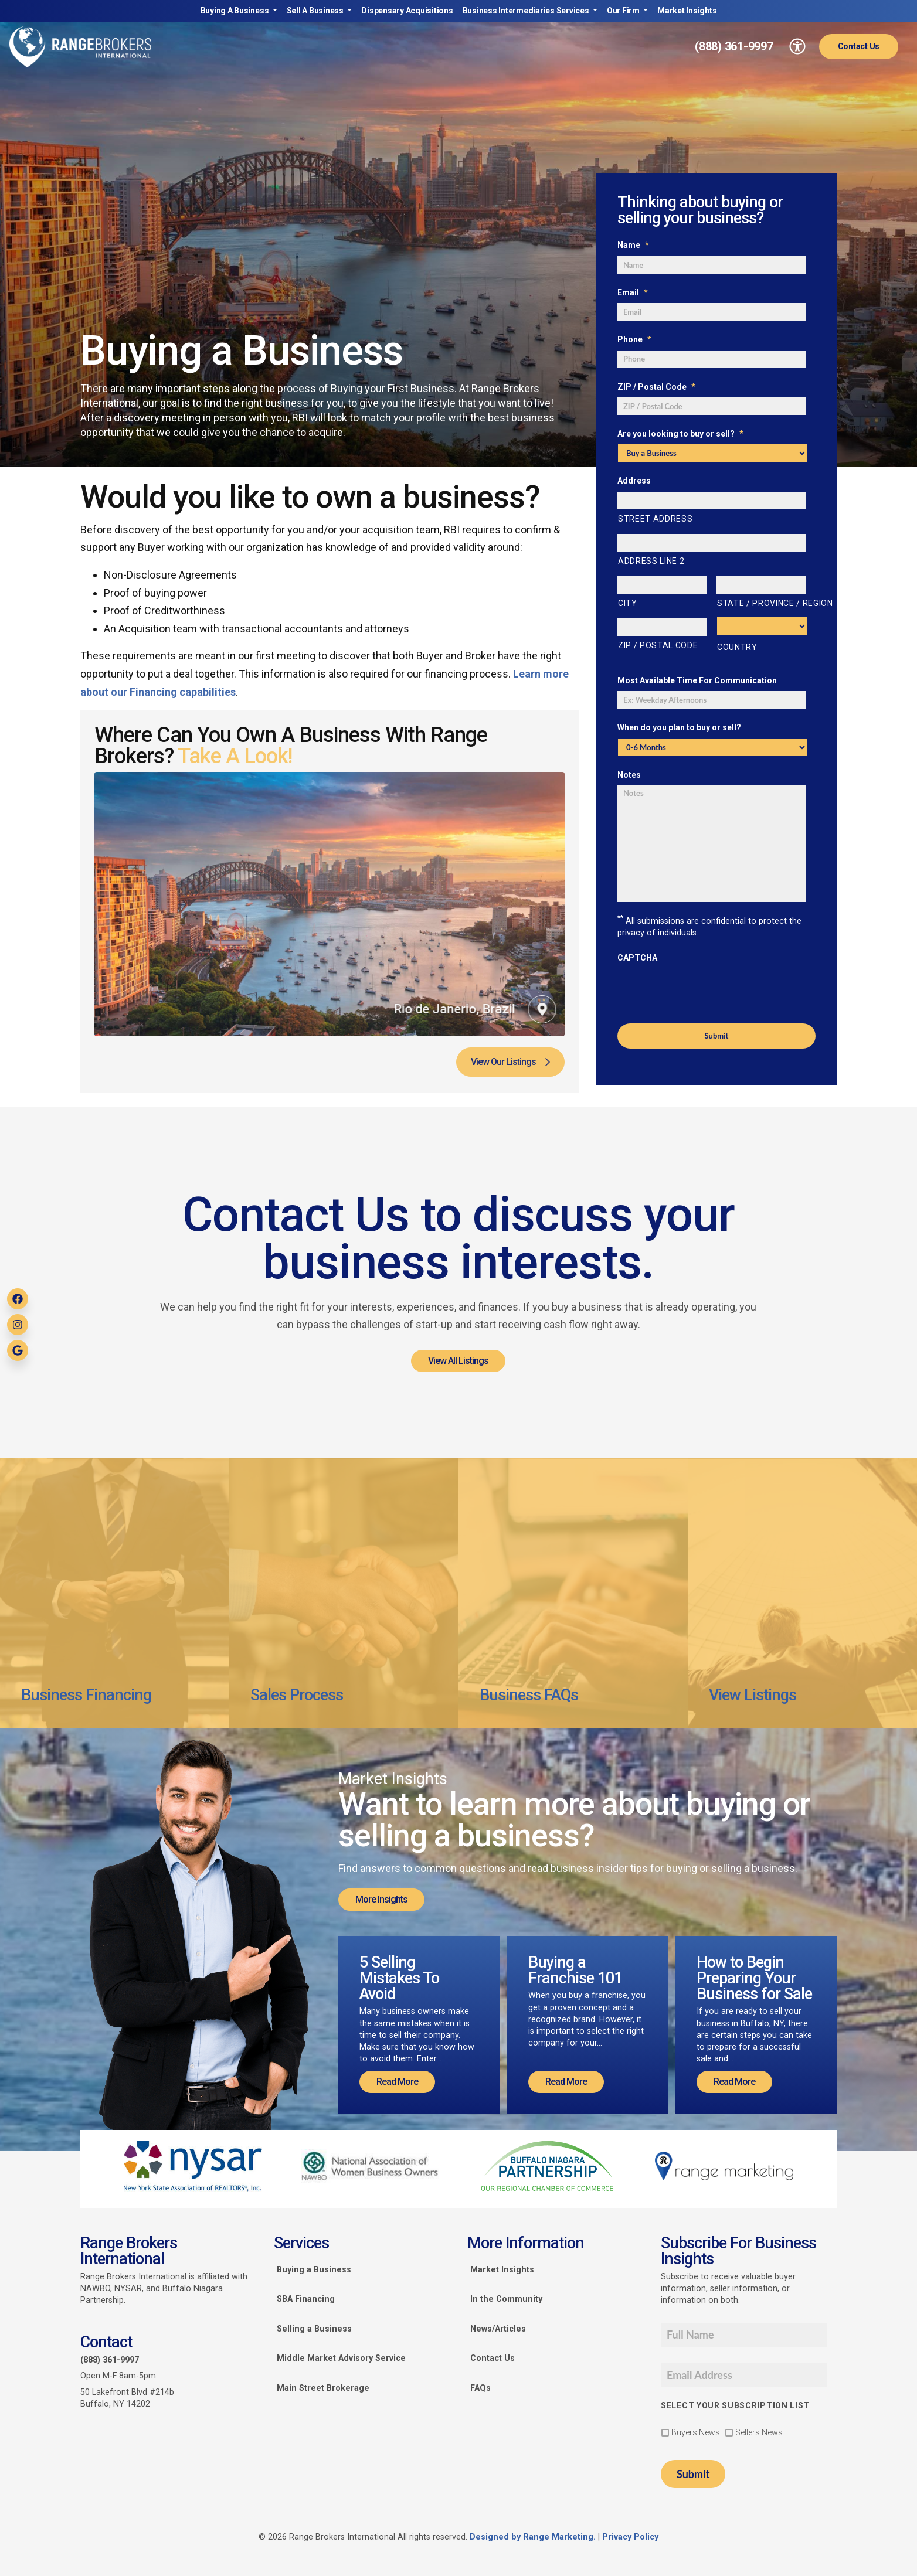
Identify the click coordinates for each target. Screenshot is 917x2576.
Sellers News (759, 2432)
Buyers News (695, 2432)
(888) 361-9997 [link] (734, 46)
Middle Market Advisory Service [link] (341, 2358)
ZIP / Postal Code (656, 387)
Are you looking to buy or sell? (680, 433)
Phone (634, 339)
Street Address (655, 518)
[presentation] (706, 991)
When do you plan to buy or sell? (679, 727)
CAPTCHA (637, 957)
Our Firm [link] (624, 10)
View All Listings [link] (458, 1360)
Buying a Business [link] (314, 2270)
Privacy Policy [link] (630, 2537)
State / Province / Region (761, 603)
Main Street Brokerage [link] (323, 2388)
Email (632, 292)
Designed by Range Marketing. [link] (534, 2537)
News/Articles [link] (498, 2329)
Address (634, 480)
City (627, 603)
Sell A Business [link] (316, 10)
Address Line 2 (651, 561)
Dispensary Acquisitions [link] (407, 10)
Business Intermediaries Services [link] (527, 10)
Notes (629, 775)
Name (633, 245)
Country (737, 647)
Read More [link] (397, 2081)
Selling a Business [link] (314, 2329)
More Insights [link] (381, 1899)
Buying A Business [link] (236, 10)
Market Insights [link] (686, 10)
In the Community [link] (506, 2299)
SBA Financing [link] (306, 2299)
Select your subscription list (735, 2405)
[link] (80, 46)
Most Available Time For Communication (697, 680)
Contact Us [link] (859, 46)
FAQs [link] (480, 2388)
